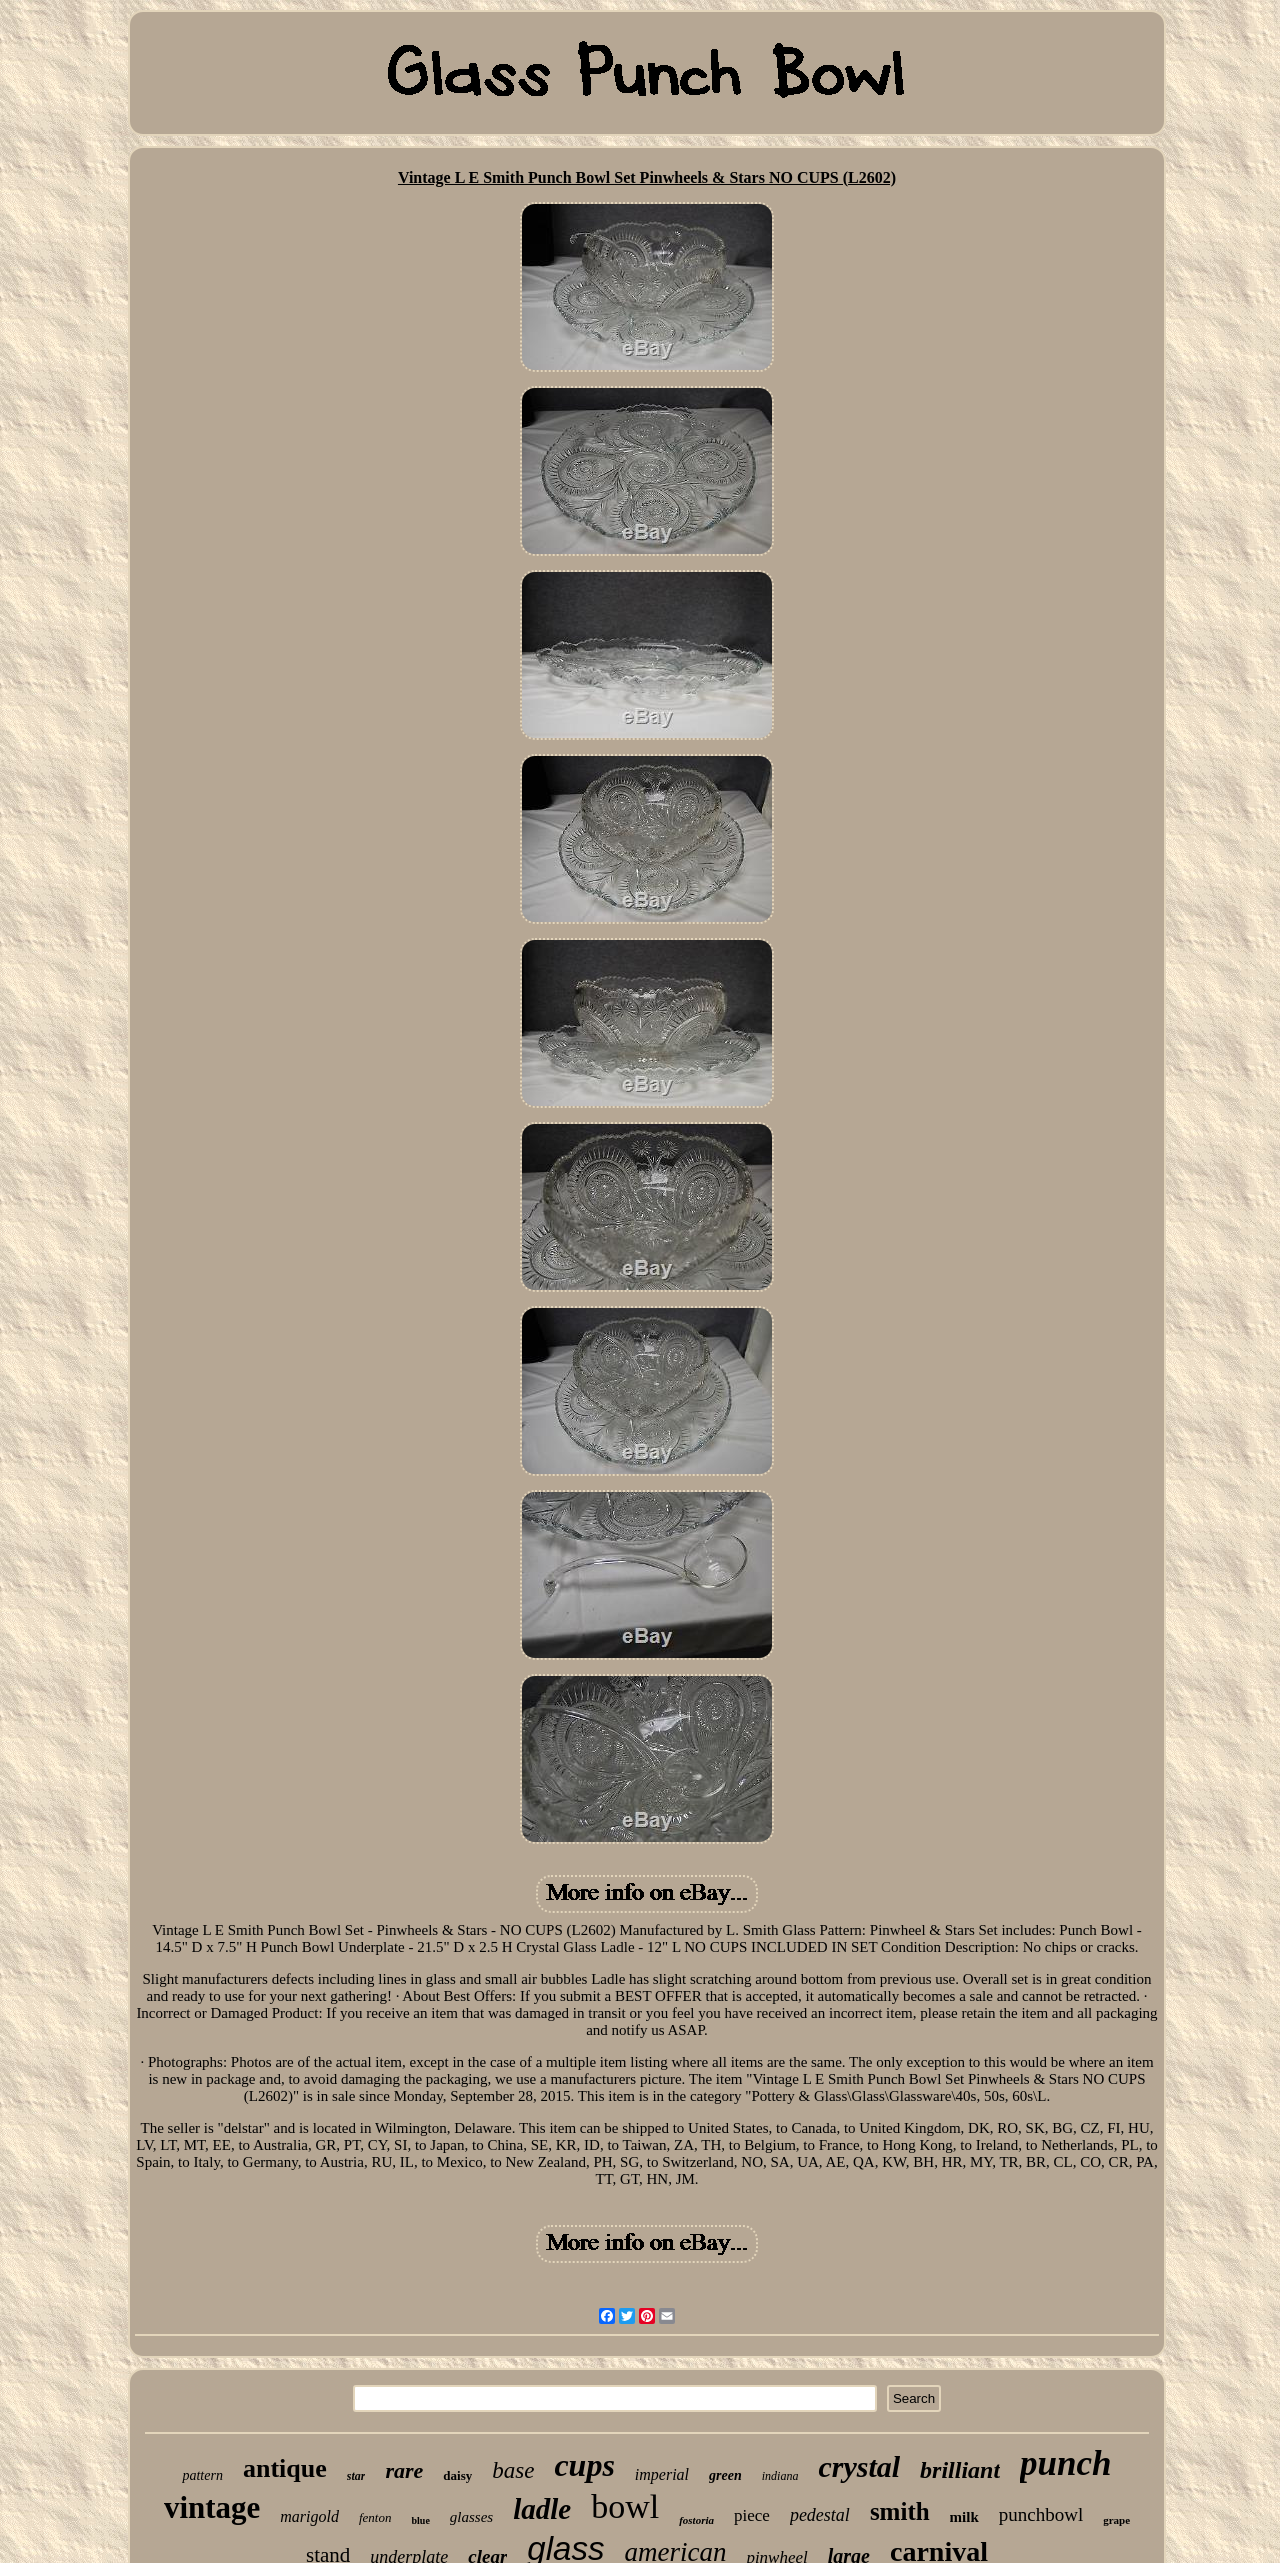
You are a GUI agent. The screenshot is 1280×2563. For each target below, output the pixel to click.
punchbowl (1041, 2514)
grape (1116, 2520)
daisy (457, 2475)
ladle (542, 2509)
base (513, 2470)
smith (900, 2511)
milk (964, 2517)
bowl (625, 2506)
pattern (202, 2475)
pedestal (820, 2515)
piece (752, 2515)
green (725, 2475)
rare (404, 2470)
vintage (212, 2507)
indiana (780, 2476)
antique (285, 2468)
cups (584, 2465)
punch (1065, 2463)
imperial (662, 2474)
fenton (375, 2517)
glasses (471, 2517)
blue (420, 2520)
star (356, 2476)
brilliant (960, 2470)
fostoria (696, 2520)
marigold (309, 2516)
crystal (859, 2466)
